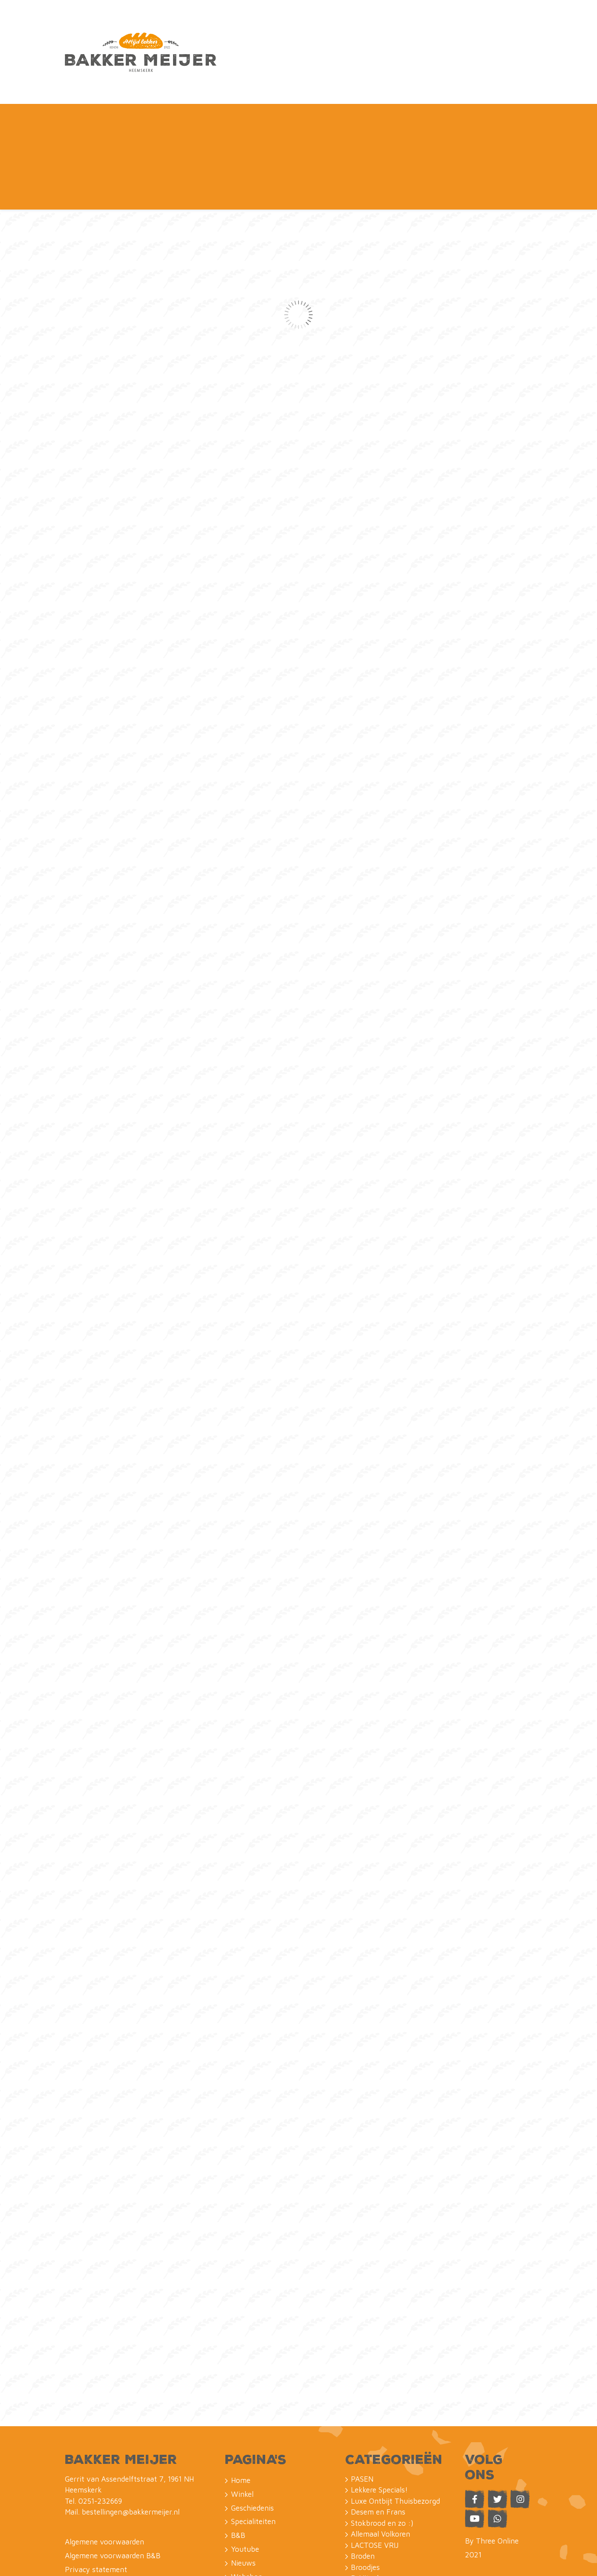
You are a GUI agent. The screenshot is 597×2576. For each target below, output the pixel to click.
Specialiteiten (224, 72)
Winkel (111, 72)
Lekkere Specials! (379, 2367)
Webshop (488, 29)
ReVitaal (365, 2456)
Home (75, 72)
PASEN (362, 2356)
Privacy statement (96, 2447)
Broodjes (365, 2444)
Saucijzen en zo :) (380, 2467)
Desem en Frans (378, 2390)
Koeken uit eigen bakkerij (393, 2478)
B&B (269, 72)
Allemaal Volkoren (380, 2412)
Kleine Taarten (375, 2489)
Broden (363, 2434)
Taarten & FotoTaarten (389, 2500)
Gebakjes (366, 2522)
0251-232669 (100, 2378)
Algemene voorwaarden (104, 2419)
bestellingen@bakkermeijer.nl (131, 2390)
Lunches (365, 2544)
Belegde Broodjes (379, 2533)
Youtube (305, 72)
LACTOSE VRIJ (374, 2422)
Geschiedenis (161, 72)
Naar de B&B (393, 29)
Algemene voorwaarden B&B (112, 2433)
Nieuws (347, 72)
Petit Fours (370, 2511)
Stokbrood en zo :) (382, 2400)
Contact (435, 72)
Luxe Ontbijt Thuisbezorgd (395, 2378)
